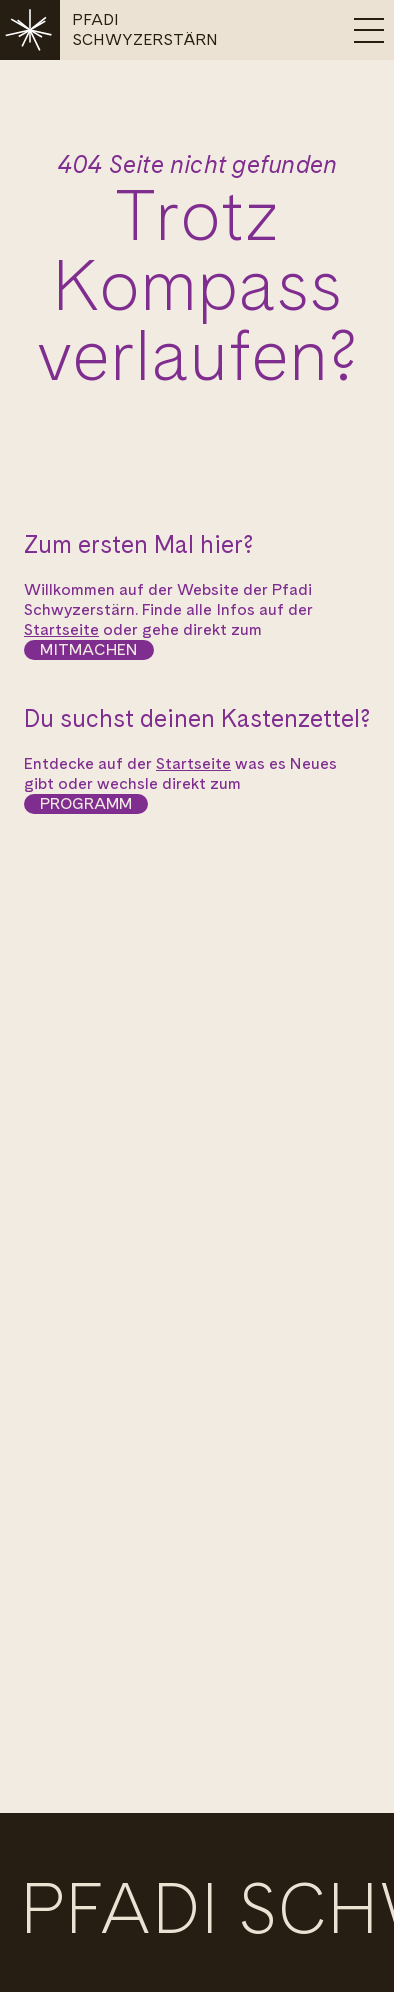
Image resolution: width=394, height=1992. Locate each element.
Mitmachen (89, 649)
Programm (86, 803)
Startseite (61, 629)
